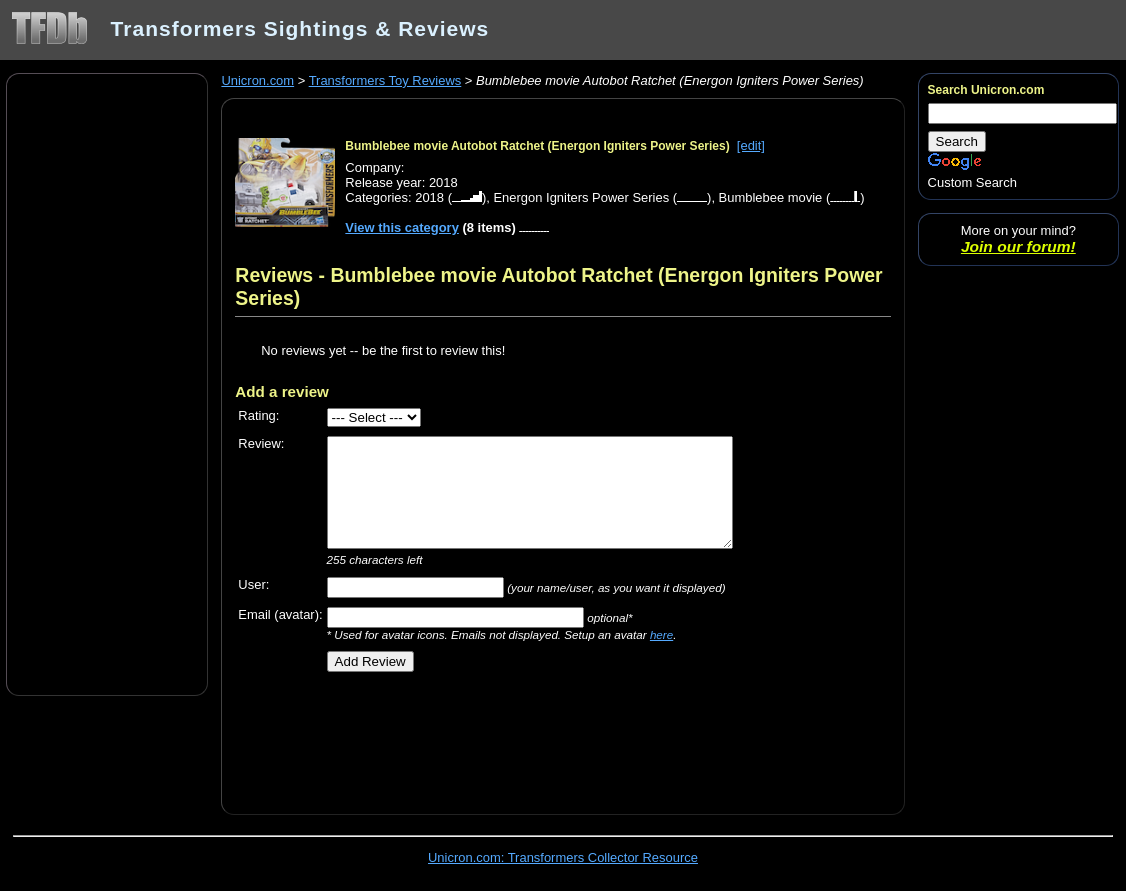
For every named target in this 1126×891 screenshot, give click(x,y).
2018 (429, 197)
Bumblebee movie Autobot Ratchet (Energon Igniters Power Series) (537, 146)
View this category (402, 227)
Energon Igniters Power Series (581, 197)
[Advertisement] (107, 383)
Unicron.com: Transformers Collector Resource (563, 857)
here (661, 634)
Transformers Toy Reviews (385, 80)
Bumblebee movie (771, 197)
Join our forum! (1018, 246)
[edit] (751, 145)
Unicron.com (257, 80)
